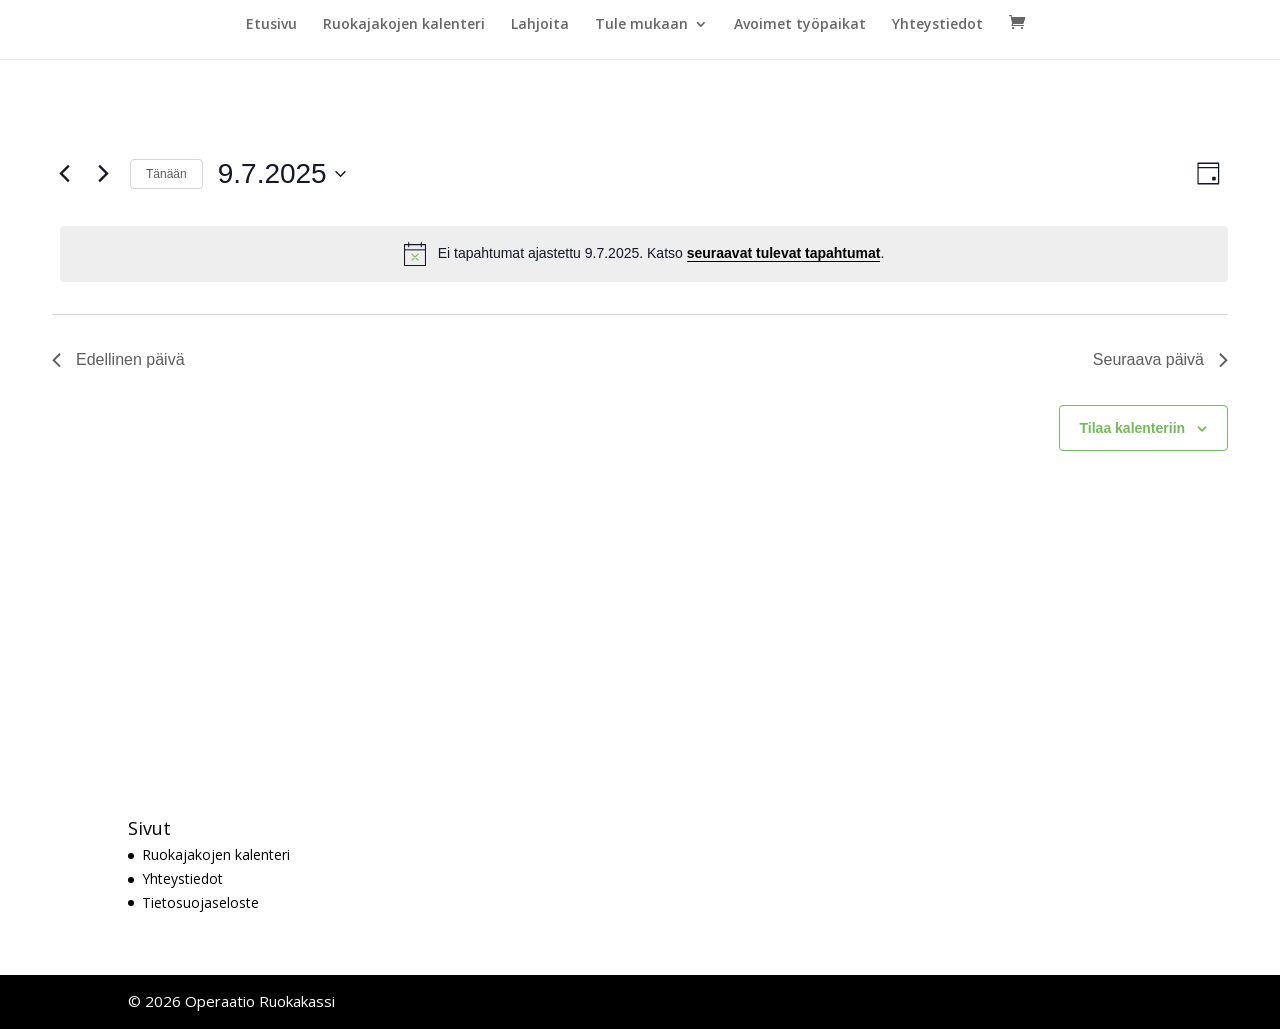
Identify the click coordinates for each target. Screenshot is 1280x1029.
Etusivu (271, 25)
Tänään (166, 174)
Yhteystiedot (937, 25)
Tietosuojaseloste (200, 902)
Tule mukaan (641, 25)
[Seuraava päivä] (103, 174)
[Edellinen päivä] (64, 174)
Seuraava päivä (1160, 359)
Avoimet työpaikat (800, 25)
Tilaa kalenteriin (1133, 428)
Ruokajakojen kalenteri (404, 25)
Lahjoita (540, 25)
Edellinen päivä (118, 359)
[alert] (644, 254)
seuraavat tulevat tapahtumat (784, 253)
